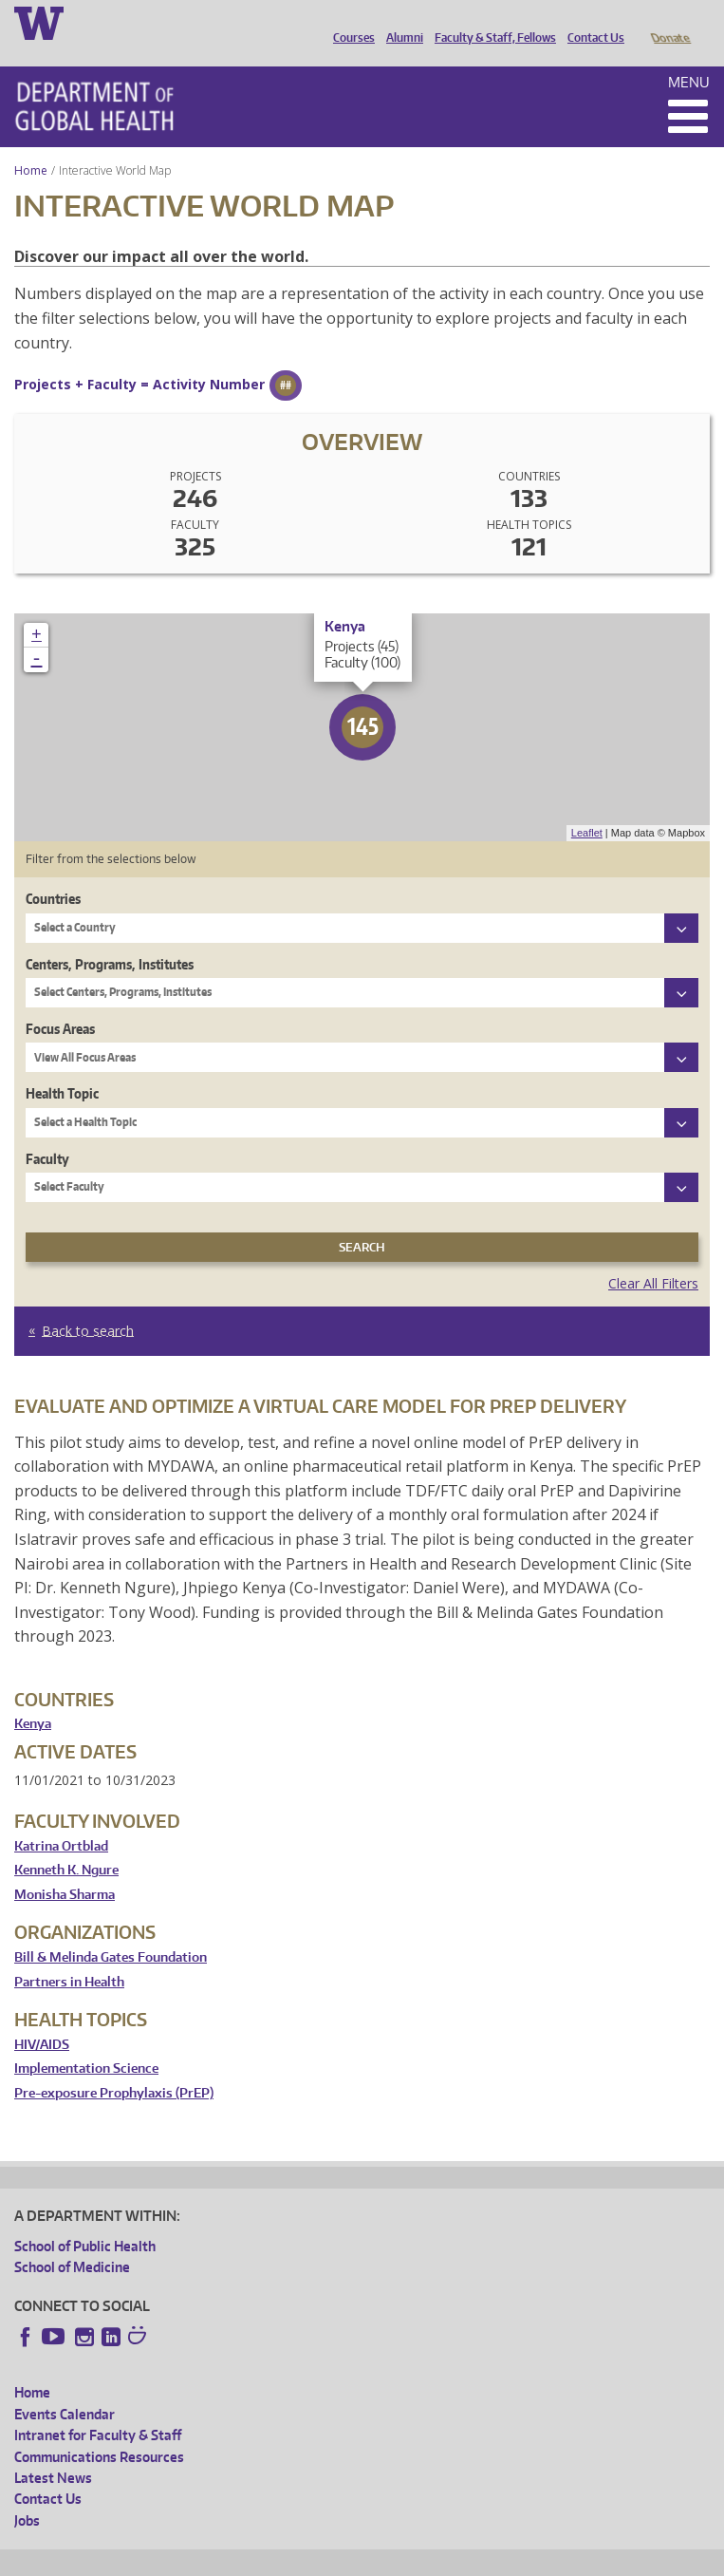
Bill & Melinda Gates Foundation (110, 1931)
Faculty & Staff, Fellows (490, 22)
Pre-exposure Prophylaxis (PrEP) (113, 2066)
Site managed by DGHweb (455, 2558)
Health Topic (62, 1067)
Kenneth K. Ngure (66, 1843)
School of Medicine (72, 2240)
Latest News (53, 2451)
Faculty (47, 1132)
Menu (689, 55)
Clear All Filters (653, 1257)
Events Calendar (64, 2387)
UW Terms (342, 2558)
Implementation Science (86, 2042)
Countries (53, 872)
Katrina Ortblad (61, 1820)
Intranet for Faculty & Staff (97, 2408)
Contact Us (591, 22)
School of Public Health (85, 2219)
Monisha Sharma (64, 1868)
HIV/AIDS (41, 2018)
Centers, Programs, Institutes (110, 938)
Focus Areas (60, 1002)
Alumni (399, 22)
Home (30, 144)
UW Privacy (265, 2558)
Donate (669, 22)
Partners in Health (69, 1955)
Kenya (32, 1697)
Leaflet (587, 806)
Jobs (27, 2494)
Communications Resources (99, 2430)
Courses (349, 22)
